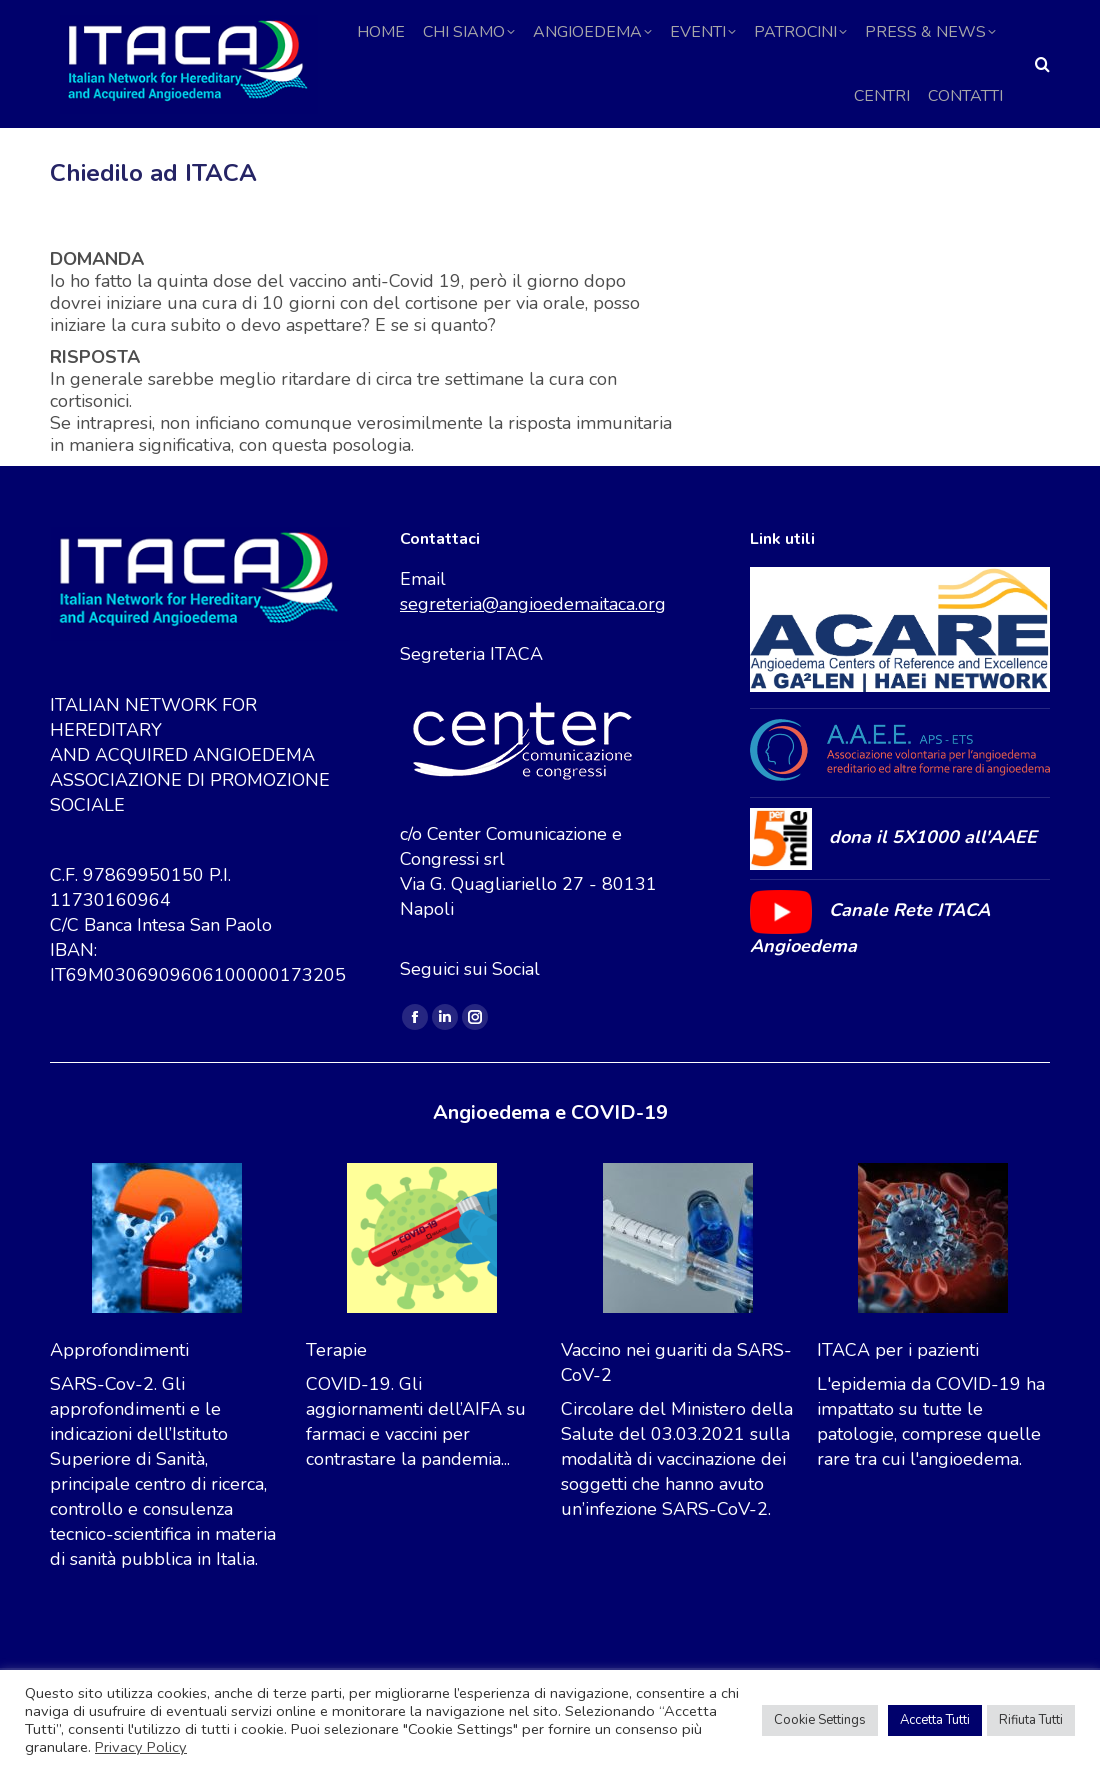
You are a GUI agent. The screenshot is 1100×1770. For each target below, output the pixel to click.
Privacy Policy (141, 1747)
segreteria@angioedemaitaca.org (533, 646)
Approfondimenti (119, 1392)
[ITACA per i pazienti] (933, 1283)
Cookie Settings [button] (820, 1720)
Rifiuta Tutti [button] (1031, 1720)
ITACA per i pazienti (898, 1392)
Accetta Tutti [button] (935, 1720)
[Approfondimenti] (167, 1283)
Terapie (336, 1392)
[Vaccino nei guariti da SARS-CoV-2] (678, 1283)
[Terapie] (422, 1283)
